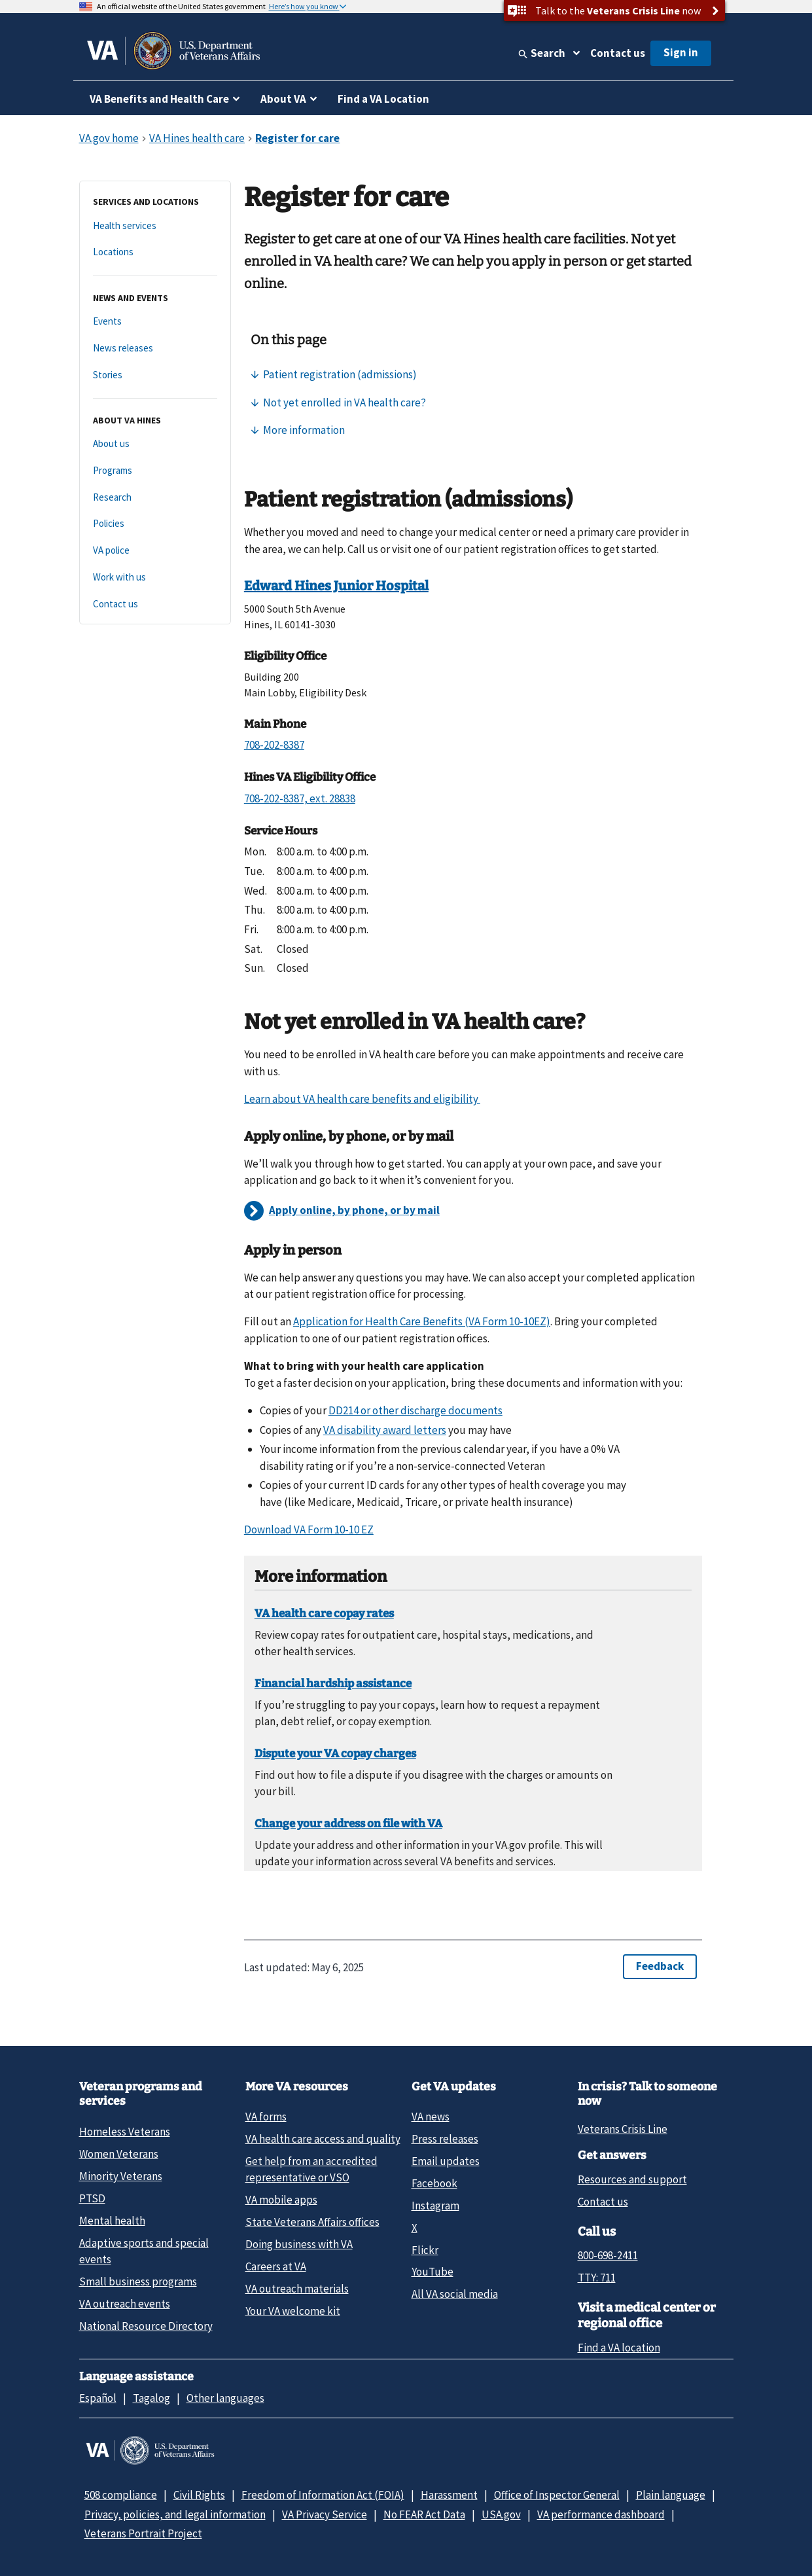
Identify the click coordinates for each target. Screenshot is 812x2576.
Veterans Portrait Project (143, 2533)
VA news (431, 2116)
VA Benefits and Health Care (159, 99)
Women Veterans (118, 2154)
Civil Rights (199, 2495)
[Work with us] (155, 577)
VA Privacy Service (324, 2514)
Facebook (434, 2183)
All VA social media (455, 2294)
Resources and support (632, 2179)
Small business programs (138, 2281)
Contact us (617, 53)
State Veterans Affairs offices (312, 2222)
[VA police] (155, 550)
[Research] (155, 497)
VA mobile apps (281, 2199)
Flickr (425, 2250)
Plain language (670, 2495)
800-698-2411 (608, 2255)
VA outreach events (124, 2304)
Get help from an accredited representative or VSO (311, 2169)
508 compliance (120, 2495)
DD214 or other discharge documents (415, 1410)
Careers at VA (275, 2266)
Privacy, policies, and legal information (175, 2514)
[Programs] (155, 470)
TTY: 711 (597, 2277)
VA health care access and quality (322, 2139)
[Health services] (155, 226)
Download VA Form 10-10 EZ (309, 1529)
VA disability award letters (384, 1430)
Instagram (435, 2205)
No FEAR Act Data (424, 2514)
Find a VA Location (383, 99)
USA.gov (501, 2514)
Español (97, 2398)
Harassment (449, 2495)
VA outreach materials (297, 2288)
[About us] (155, 444)
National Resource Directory (146, 2326)
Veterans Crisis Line (622, 2129)
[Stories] (155, 375)
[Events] (155, 321)
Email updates (446, 2161)
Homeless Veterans (124, 2131)
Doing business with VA (299, 2244)
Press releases (445, 2139)
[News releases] (155, 348)
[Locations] (155, 252)
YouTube (432, 2271)
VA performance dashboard (601, 2514)
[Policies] (155, 523)
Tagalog (151, 2398)
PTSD (92, 2198)
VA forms (266, 2116)
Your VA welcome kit (292, 2311)
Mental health (112, 2220)
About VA (283, 99)
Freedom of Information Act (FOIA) (322, 2495)
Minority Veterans (120, 2176)
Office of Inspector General (557, 2495)
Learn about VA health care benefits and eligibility (362, 1099)
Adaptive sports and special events (144, 2251)
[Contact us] (155, 604)
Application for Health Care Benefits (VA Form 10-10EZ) (421, 1321)
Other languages (225, 2398)
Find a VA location (619, 2347)
